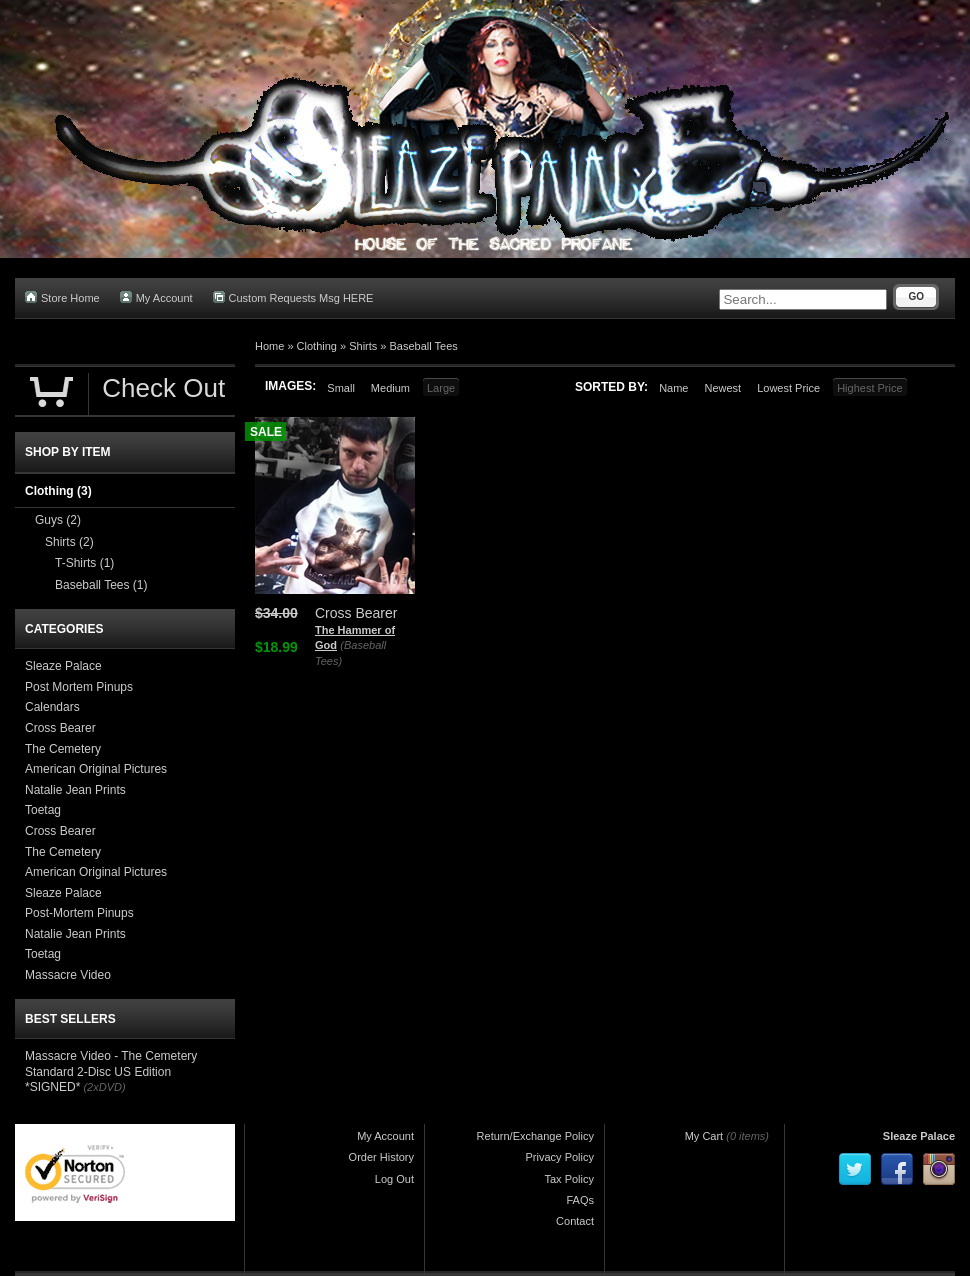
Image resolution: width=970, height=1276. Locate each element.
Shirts (363, 346)
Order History (381, 1157)
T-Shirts (84, 563)
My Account (156, 297)
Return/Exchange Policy (535, 1136)
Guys (58, 520)
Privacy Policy (560, 1157)
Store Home (62, 297)
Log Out (394, 1179)
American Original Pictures (96, 769)
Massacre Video (68, 975)
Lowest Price (788, 388)
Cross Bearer (60, 728)
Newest (722, 388)
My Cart (704, 1136)
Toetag (43, 810)
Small (341, 388)
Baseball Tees (424, 346)
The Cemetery (63, 749)
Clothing (317, 346)
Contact (575, 1221)
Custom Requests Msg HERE (293, 297)
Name (673, 388)
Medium (390, 388)
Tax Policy (569, 1179)
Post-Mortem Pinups (79, 913)
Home (269, 346)
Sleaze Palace (63, 666)
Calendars (52, 707)
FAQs (580, 1200)
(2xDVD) (104, 1087)
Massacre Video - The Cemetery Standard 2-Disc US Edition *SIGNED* (111, 1071)
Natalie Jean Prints (75, 790)
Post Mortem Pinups (79, 687)
